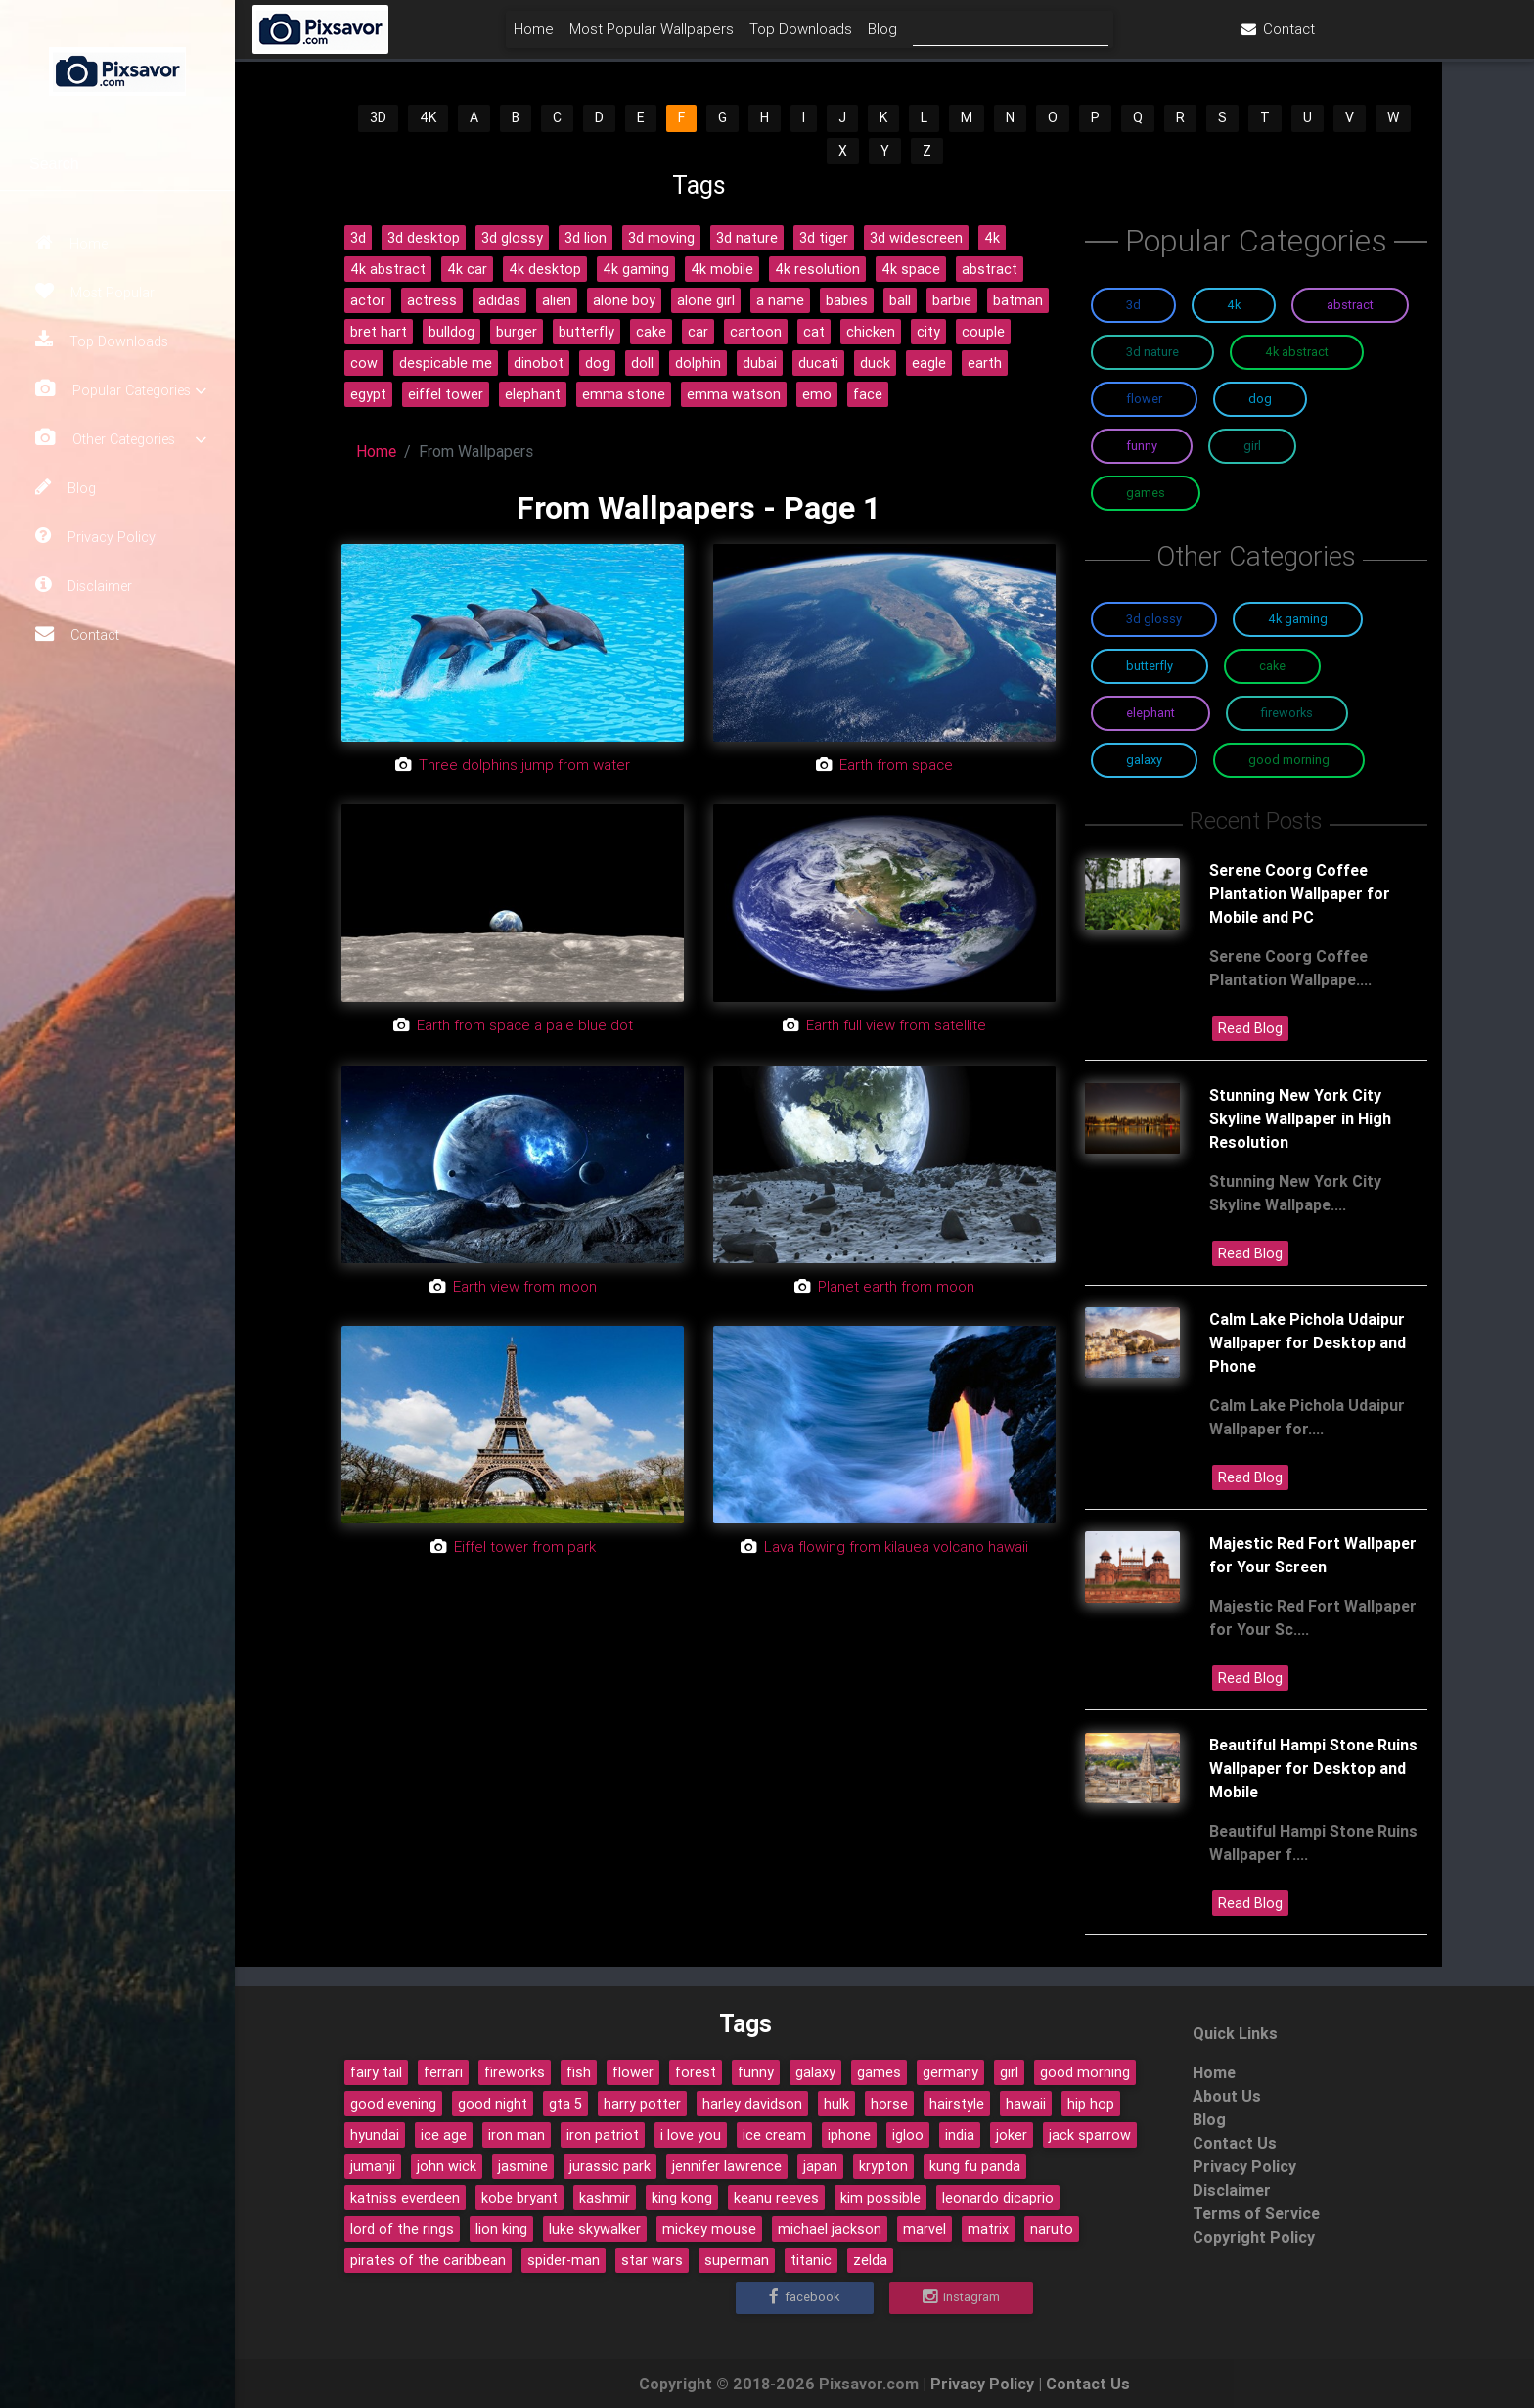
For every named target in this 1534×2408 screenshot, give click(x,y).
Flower (1144, 398)
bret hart (378, 332)
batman (1018, 300)
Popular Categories (120, 390)
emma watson (734, 394)
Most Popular (95, 291)
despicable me (445, 363)
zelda (870, 2260)
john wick (446, 2166)
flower (633, 2072)
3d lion (585, 238)
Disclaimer (83, 585)
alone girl (706, 300)
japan (820, 2166)
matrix (988, 2229)
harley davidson (752, 2104)
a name (780, 300)
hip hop (1090, 2104)
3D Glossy (1154, 619)
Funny (1141, 445)
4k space (910, 269)
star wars (652, 2260)
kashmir (604, 2197)
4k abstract (388, 269)
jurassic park (610, 2166)
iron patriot (602, 2135)
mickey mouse (709, 2229)
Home (71, 242)
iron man (516, 2135)
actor (367, 300)
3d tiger (823, 238)
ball (900, 300)
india (959, 2135)
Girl (1252, 445)
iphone (849, 2135)
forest (695, 2072)
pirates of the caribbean (428, 2260)
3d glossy (512, 238)
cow (364, 363)
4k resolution (817, 269)
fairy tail (376, 2072)
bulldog (451, 332)
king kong (682, 2197)
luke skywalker (595, 2229)
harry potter (642, 2104)
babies (847, 300)
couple (983, 332)
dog (597, 363)
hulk (836, 2104)
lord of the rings (402, 2229)
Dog (1260, 398)
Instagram (961, 2297)
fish (578, 2072)
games (879, 2072)
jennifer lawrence (727, 2166)
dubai (760, 363)
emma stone (623, 394)
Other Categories (120, 439)
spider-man (563, 2260)
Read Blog (1250, 1028)
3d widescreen (916, 238)
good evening (393, 2104)
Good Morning (1289, 759)
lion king (501, 2229)
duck (875, 363)
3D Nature (1152, 351)
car (698, 332)
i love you (690, 2135)
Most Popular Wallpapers (756, 35)
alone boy (624, 300)
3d (358, 238)
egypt (368, 394)
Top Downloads (101, 340)
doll (642, 363)
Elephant (1150, 712)
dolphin (698, 363)
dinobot (539, 363)
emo (817, 394)
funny (756, 2072)
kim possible (880, 2197)
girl (1009, 2072)
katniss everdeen (405, 2197)
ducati (818, 363)
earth (985, 363)
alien (556, 300)
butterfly (586, 332)
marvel (924, 2229)
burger (516, 332)
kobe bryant (519, 2197)
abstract (989, 269)
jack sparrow (1090, 2135)
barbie (951, 300)
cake (651, 332)
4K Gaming (1298, 619)
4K (428, 117)
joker (1011, 2135)
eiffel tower (445, 394)
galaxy (815, 2072)
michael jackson (829, 2229)
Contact (77, 634)
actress (432, 300)
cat (814, 332)
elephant (533, 394)
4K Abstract (1297, 351)
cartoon (756, 332)
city (928, 332)
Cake (1272, 666)
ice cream (774, 2135)
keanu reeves (776, 2197)
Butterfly (1149, 666)
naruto (1051, 2229)
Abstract (1350, 304)
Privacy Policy (95, 536)
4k (992, 238)
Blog (65, 487)
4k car (467, 269)
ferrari (443, 2072)
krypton (883, 2166)
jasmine (523, 2166)
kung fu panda (974, 2166)
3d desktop (423, 238)
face (867, 394)
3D (378, 117)
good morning (1085, 2072)
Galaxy (1144, 759)
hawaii (1026, 2104)
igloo (908, 2135)
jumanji (372, 2166)
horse (889, 2104)
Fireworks (1287, 712)
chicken (870, 332)
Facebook (804, 2297)
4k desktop (545, 269)
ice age (444, 2135)
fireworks (514, 2072)
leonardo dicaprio (998, 2197)
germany (950, 2072)
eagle (929, 363)
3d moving (661, 238)
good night (492, 2104)
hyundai (374, 2135)
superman (736, 2260)
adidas (499, 300)
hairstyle (956, 2104)
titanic (811, 2260)
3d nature (747, 238)
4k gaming (636, 269)
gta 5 (565, 2104)
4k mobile (722, 269)
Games (1145, 492)
